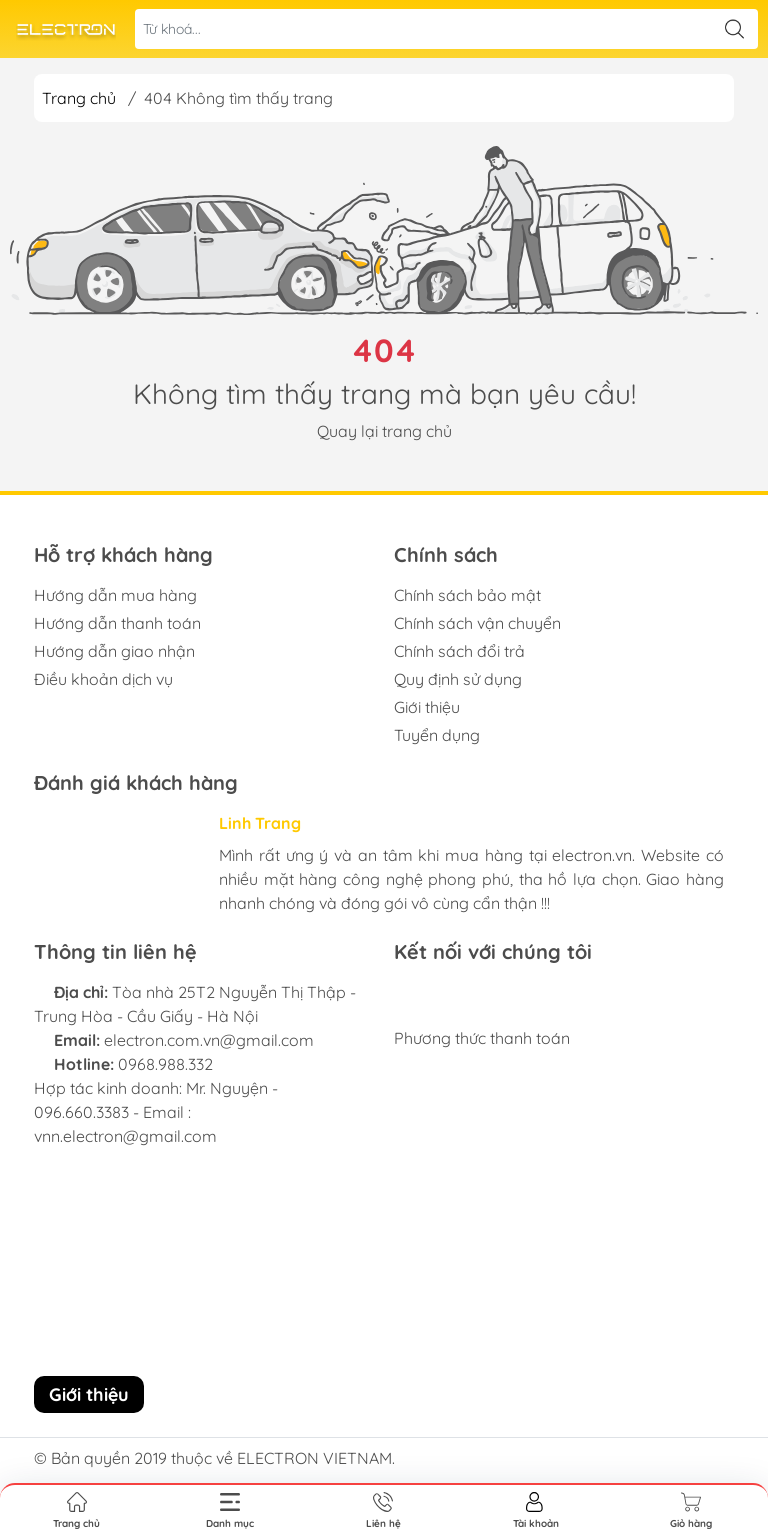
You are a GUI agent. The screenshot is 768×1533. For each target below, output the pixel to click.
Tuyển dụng (437, 735)
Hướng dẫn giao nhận (114, 651)
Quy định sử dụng (458, 679)
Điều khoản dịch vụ (103, 679)
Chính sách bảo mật (467, 595)
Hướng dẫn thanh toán (117, 623)
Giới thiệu (427, 707)
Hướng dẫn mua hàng (115, 595)
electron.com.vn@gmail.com (209, 1040)
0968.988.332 (165, 1064)
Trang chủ (79, 98)
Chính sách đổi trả (459, 651)
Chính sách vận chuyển (477, 623)
